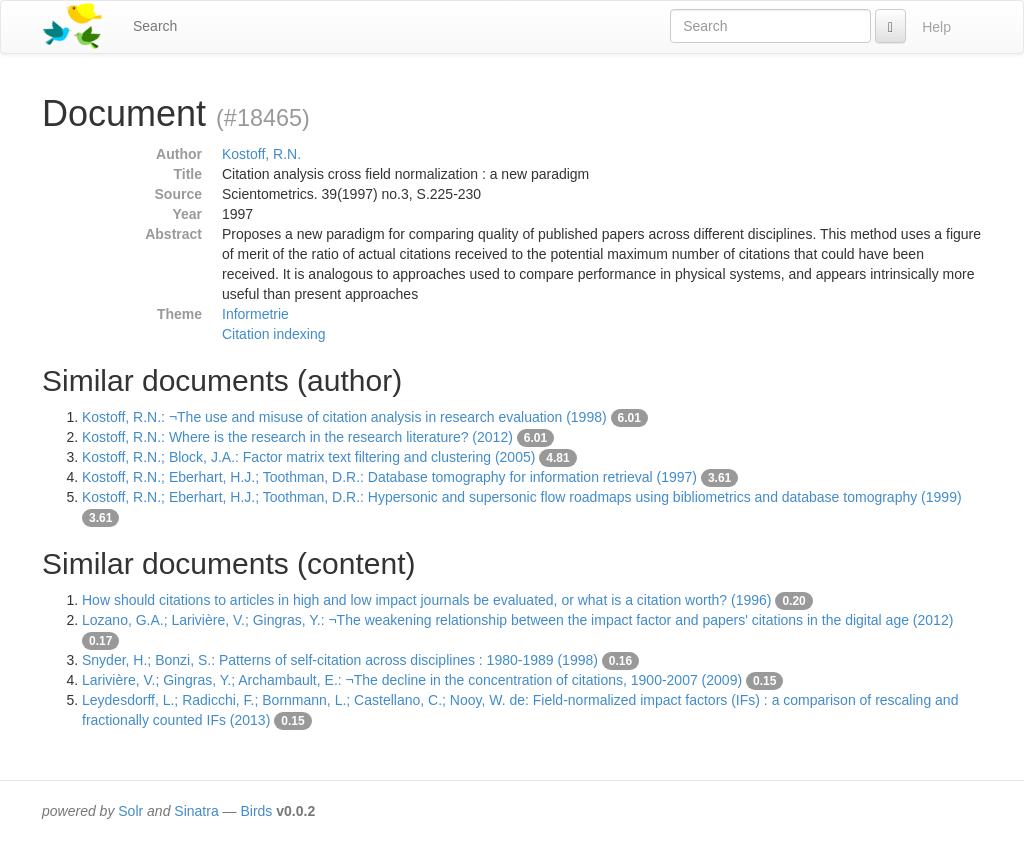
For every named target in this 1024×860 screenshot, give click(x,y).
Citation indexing (274, 334)
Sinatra (196, 811)
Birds (256, 811)
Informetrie (255, 314)
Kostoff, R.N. (261, 154)
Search (155, 26)
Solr (130, 811)
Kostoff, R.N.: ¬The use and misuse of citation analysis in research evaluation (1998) (344, 417)
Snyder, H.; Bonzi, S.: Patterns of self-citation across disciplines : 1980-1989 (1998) (340, 660)
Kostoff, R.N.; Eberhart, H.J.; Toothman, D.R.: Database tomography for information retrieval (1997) (389, 477)
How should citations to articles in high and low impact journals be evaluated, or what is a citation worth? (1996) (426, 600)
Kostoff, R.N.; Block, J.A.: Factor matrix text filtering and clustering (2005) (308, 457)
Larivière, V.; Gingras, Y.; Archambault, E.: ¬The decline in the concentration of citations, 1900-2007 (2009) (412, 680)
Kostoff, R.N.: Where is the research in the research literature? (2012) (297, 437)
